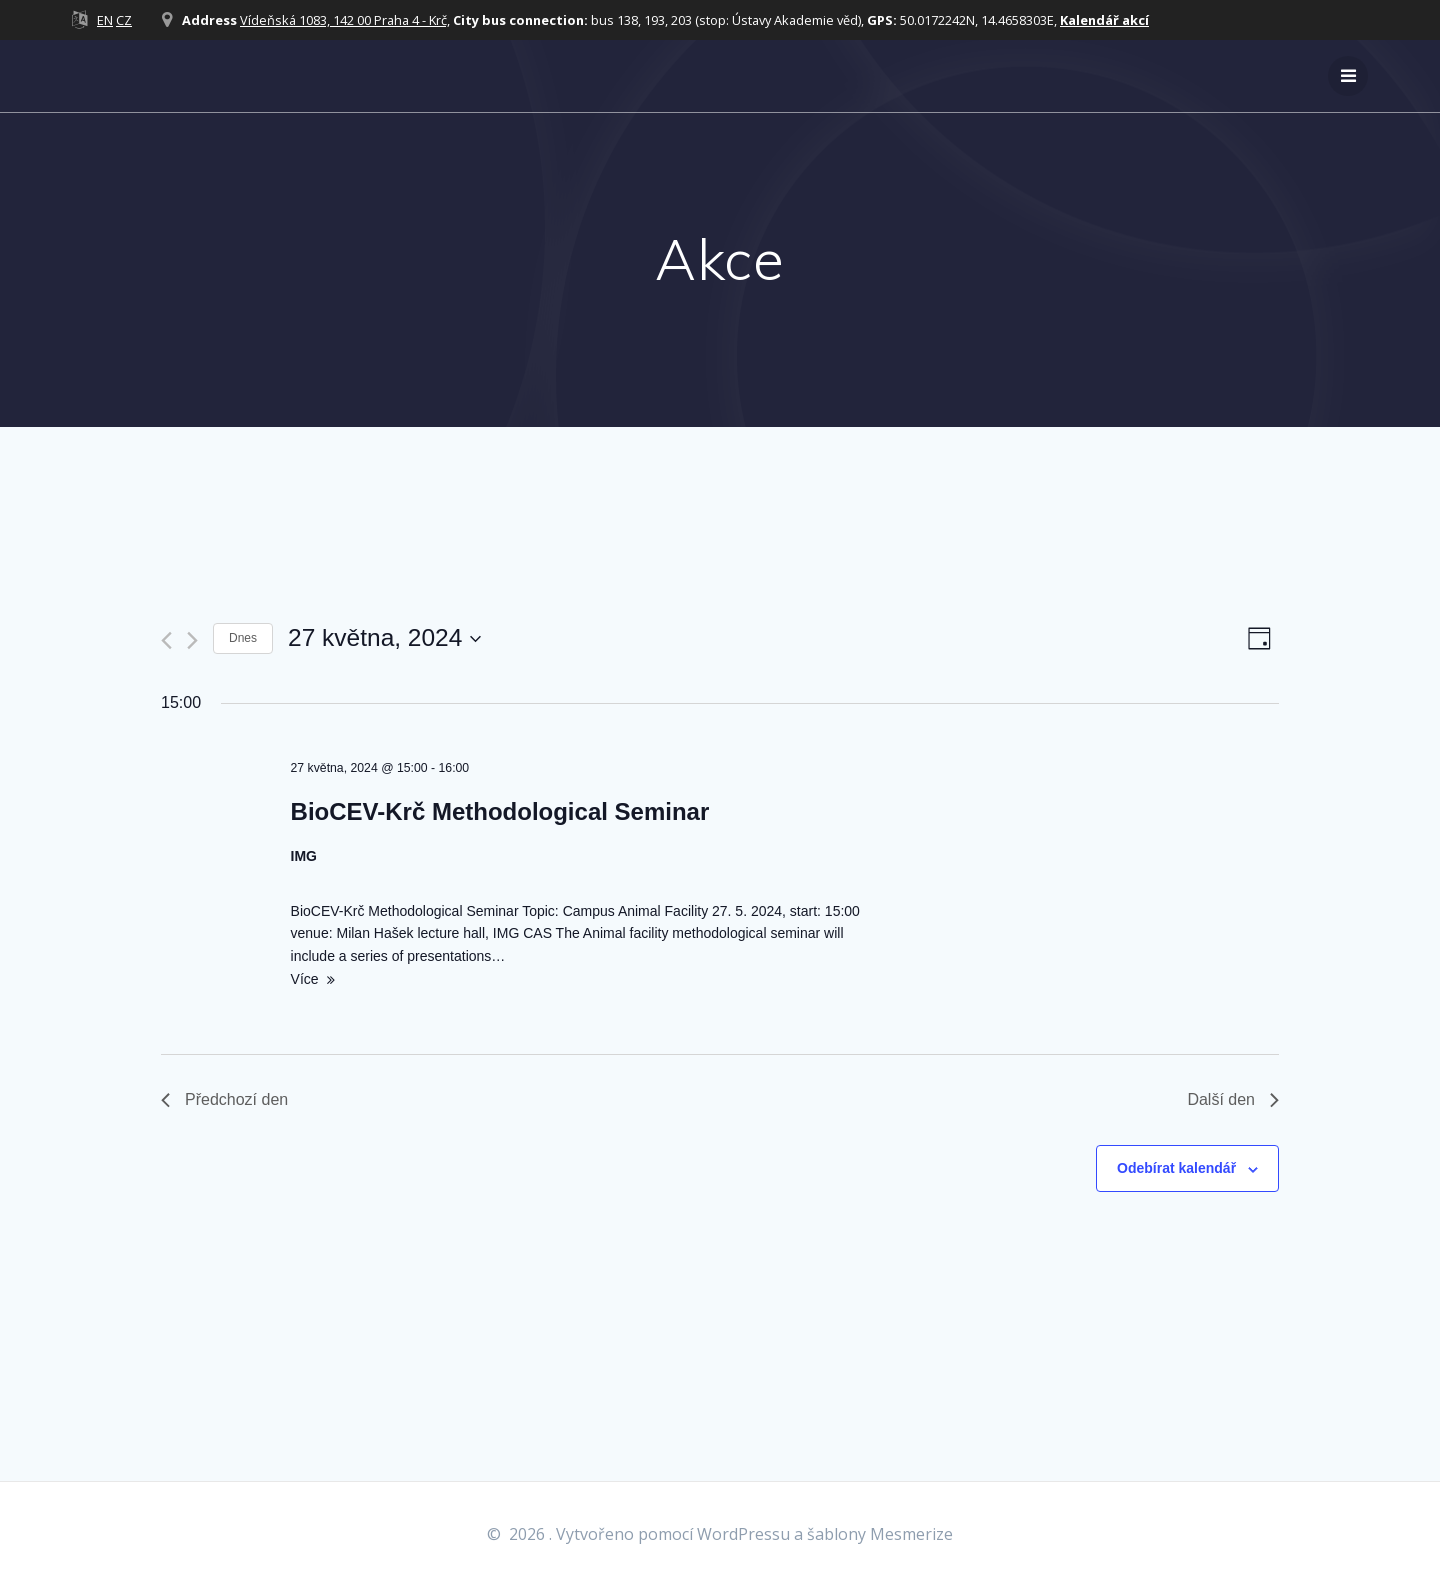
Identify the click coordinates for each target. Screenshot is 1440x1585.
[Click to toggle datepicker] (384, 638)
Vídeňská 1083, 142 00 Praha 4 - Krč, (345, 20)
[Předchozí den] (166, 640)
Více (305, 979)
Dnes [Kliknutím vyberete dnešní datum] (243, 638)
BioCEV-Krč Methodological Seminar (500, 811)
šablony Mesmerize (880, 1534)
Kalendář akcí (1104, 20)
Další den (1233, 1099)
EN (105, 20)
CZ (124, 20)
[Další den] (192, 640)
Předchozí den (224, 1099)
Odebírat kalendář (1176, 1168)
